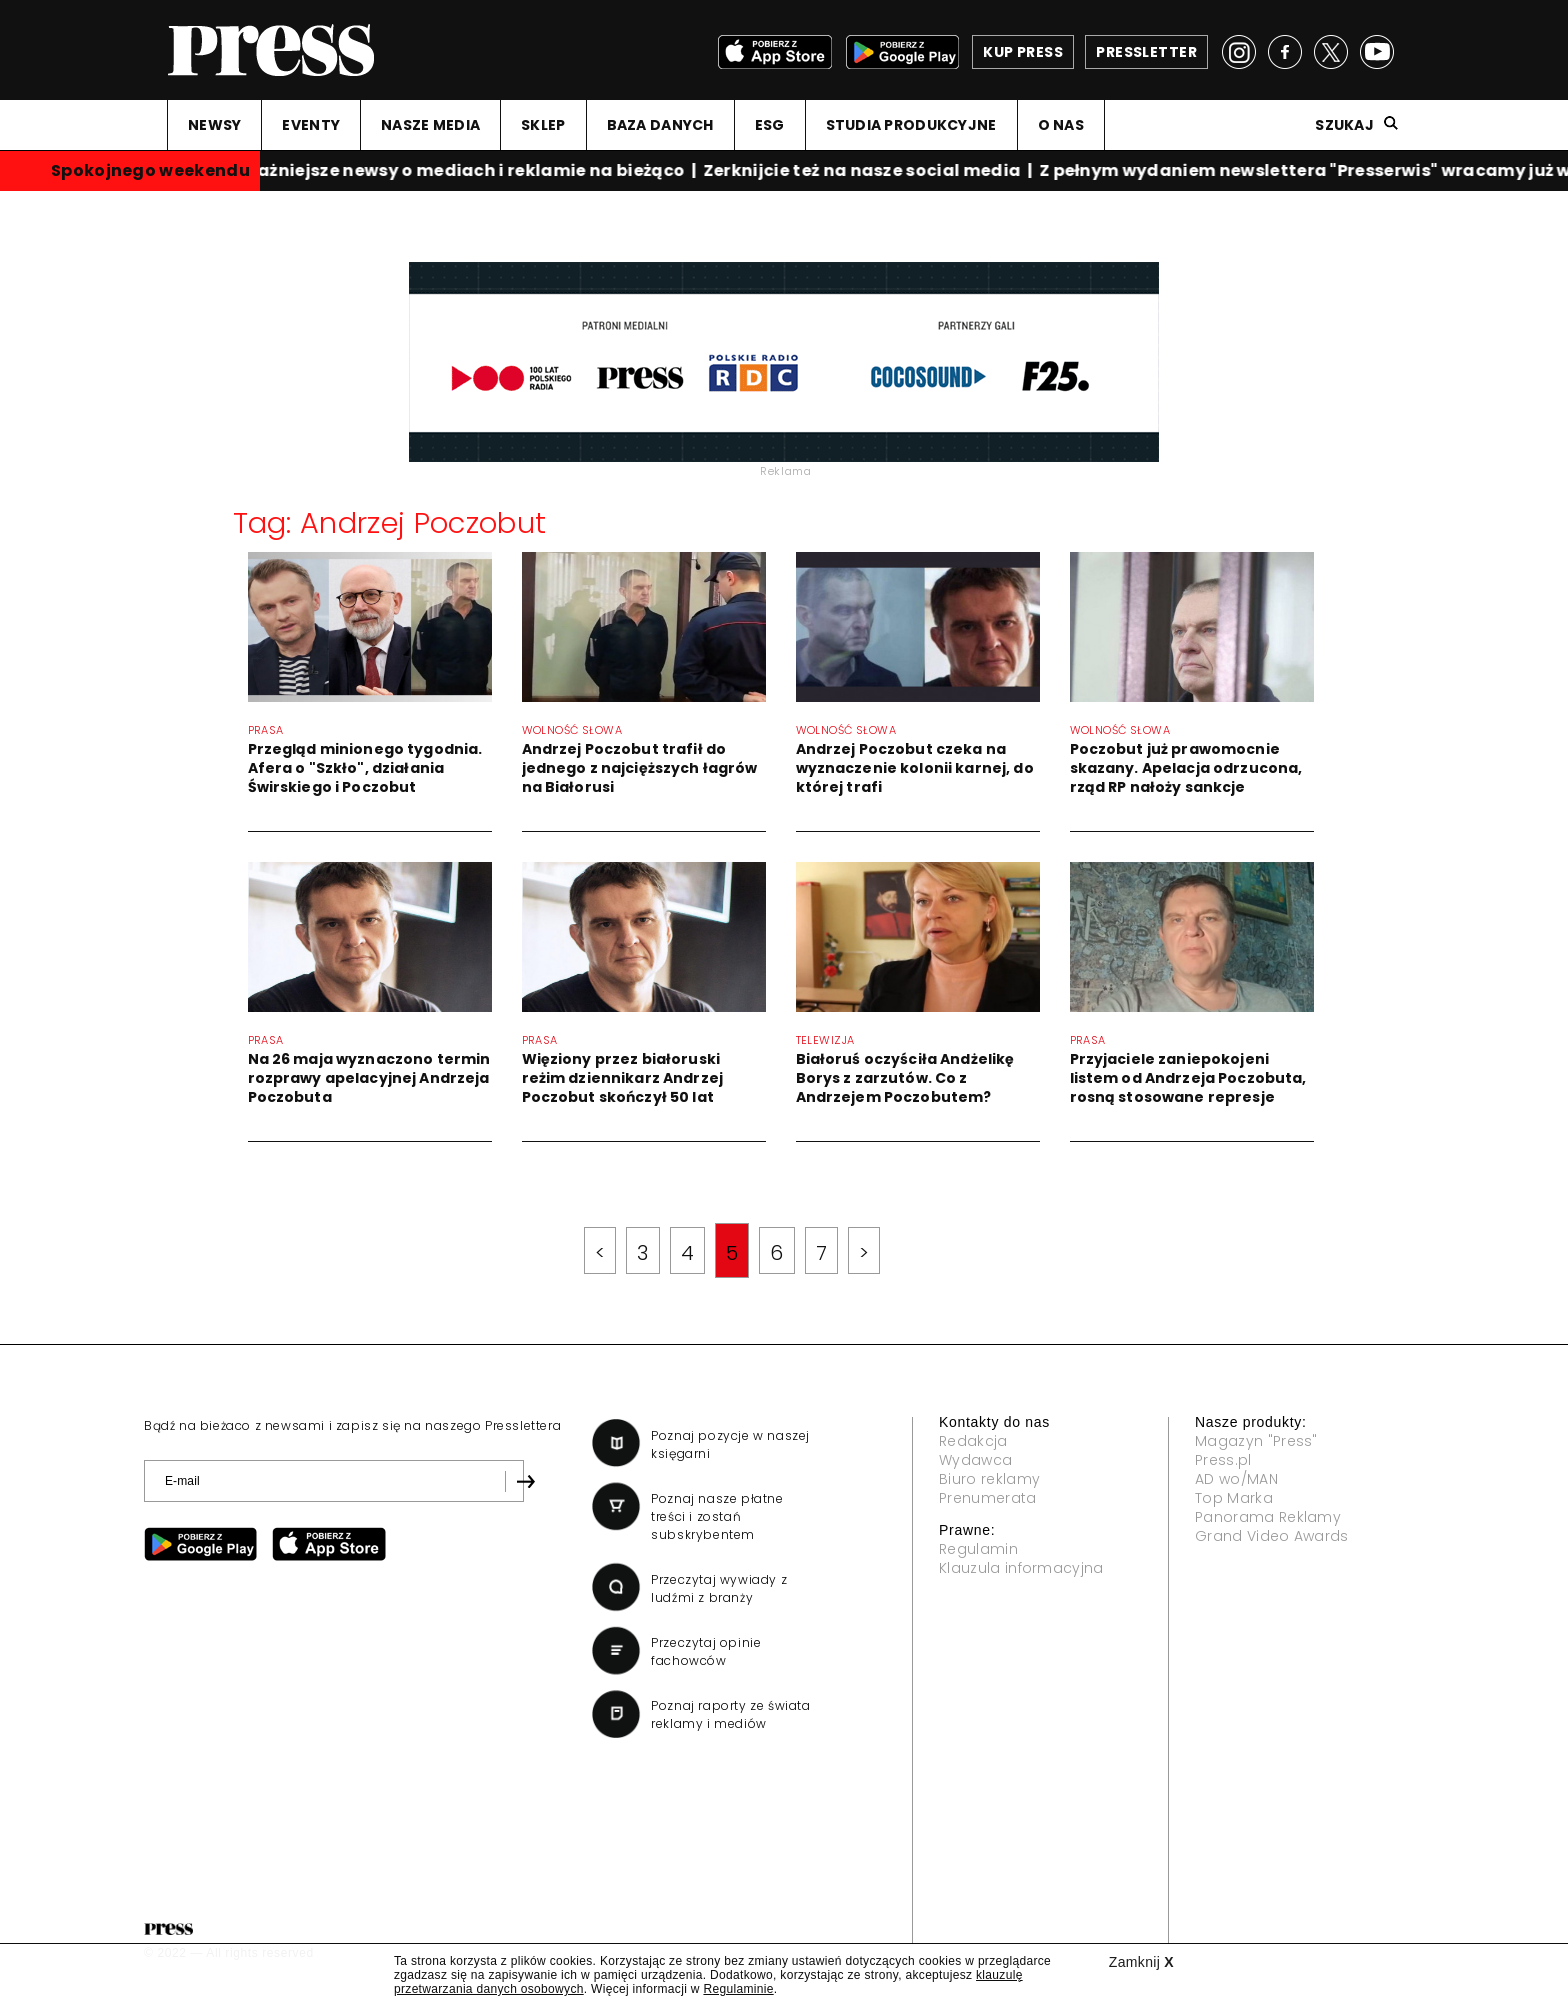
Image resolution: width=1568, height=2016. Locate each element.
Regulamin (978, 1549)
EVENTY (311, 125)
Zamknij (1141, 1962)
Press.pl (1223, 1460)
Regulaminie (738, 1989)
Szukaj (1344, 125)
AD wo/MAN (1236, 1479)
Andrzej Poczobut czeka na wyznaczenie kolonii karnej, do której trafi (915, 768)
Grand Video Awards (1272, 1536)
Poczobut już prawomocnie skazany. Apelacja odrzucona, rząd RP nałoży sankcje (1186, 768)
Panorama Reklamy (1268, 1517)
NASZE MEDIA (430, 125)
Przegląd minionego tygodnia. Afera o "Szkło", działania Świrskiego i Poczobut (365, 768)
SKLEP (543, 125)
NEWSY (214, 125)
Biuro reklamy (989, 1479)
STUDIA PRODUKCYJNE (911, 125)
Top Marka (1234, 1498)
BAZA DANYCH (660, 125)
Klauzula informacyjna (1021, 1568)
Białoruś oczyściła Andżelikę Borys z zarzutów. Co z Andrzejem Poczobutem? (905, 1078)
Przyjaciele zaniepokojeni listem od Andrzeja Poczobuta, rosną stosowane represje (1188, 1078)
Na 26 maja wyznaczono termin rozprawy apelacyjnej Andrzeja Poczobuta (369, 1078)
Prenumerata (988, 1498)
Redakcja (973, 1441)
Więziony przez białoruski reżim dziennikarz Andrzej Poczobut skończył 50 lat (623, 1078)
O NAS (1061, 125)
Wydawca (975, 1460)
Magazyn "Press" (1256, 1441)
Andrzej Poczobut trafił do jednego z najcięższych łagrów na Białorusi (640, 768)
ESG (770, 125)
